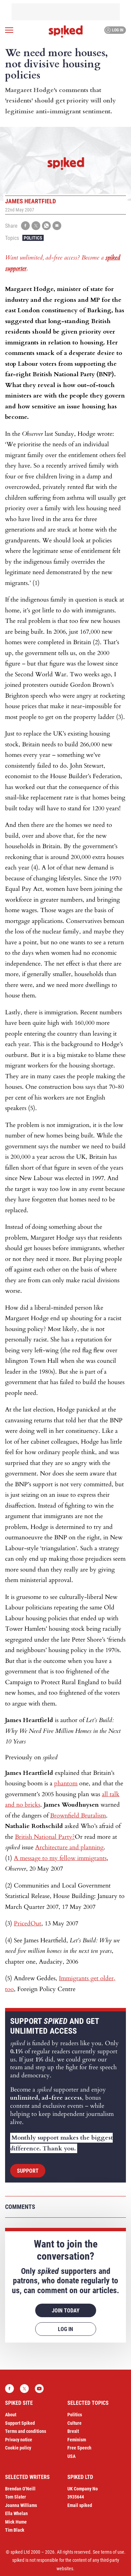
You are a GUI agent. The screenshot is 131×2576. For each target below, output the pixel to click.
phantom (66, 1783)
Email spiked (79, 2505)
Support (28, 2171)
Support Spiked (20, 2423)
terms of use (112, 2552)
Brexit (73, 2431)
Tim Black (14, 2530)
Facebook (9, 2388)
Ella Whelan (16, 2513)
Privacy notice (18, 2439)
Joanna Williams (21, 2505)
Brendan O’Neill (20, 2488)
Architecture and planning (69, 1847)
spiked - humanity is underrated (66, 31)
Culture (74, 2423)
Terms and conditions (25, 2431)
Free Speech (79, 2447)
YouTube (39, 2388)
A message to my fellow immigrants (60, 1858)
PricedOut (27, 1923)
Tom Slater (15, 2497)
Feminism (76, 2439)
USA (71, 2456)
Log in (114, 30)
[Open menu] (9, 30)
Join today (66, 2310)
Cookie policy (18, 2447)
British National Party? (45, 1837)
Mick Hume (16, 2522)
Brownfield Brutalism (78, 1815)
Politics (33, 238)
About (10, 2414)
